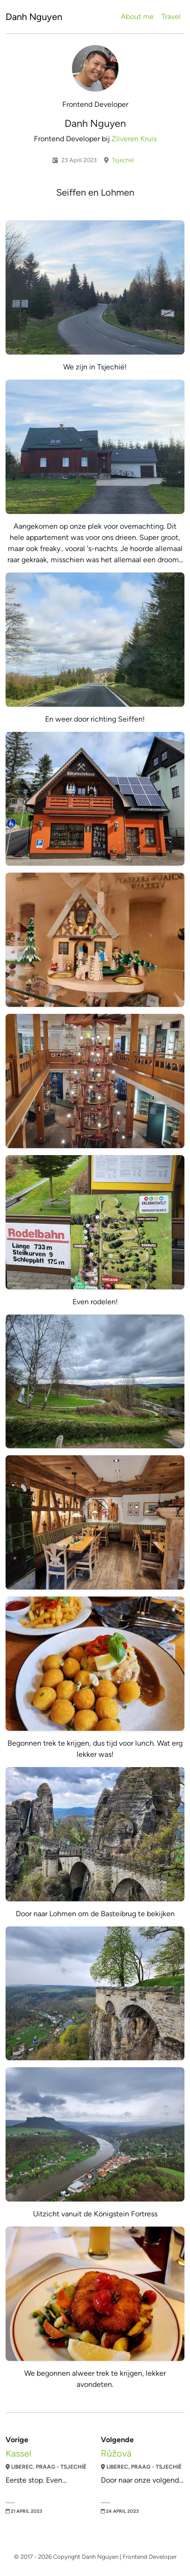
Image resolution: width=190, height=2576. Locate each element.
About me (137, 16)
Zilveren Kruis (134, 138)
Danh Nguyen (34, 16)
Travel (171, 16)
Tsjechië (122, 160)
